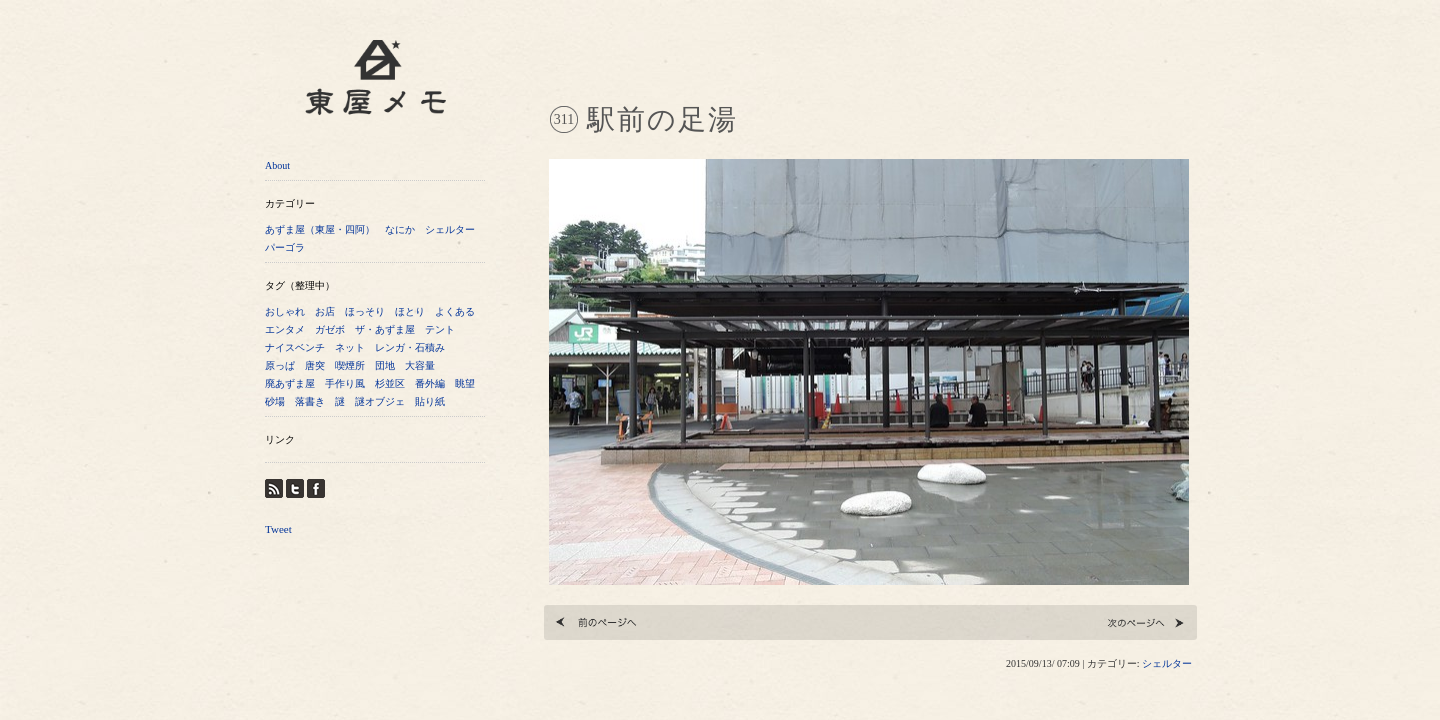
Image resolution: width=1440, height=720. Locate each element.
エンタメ (285, 329)
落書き (310, 401)
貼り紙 (430, 401)
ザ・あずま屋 (385, 329)
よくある (455, 311)
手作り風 (345, 383)
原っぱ (280, 365)
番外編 (430, 383)
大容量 (420, 365)
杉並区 (390, 383)
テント (440, 329)
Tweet (278, 529)
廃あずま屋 (290, 383)
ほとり (410, 311)
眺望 (465, 383)
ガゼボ (330, 329)
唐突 (315, 365)
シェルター (450, 229)
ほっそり (365, 311)
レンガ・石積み (410, 347)
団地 (385, 365)
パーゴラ (285, 247)
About (277, 165)
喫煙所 (350, 365)
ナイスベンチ (295, 347)
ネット (350, 347)
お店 (325, 311)
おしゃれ (285, 311)
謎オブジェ (380, 401)
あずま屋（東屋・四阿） (320, 229)
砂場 (275, 401)
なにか (400, 229)
